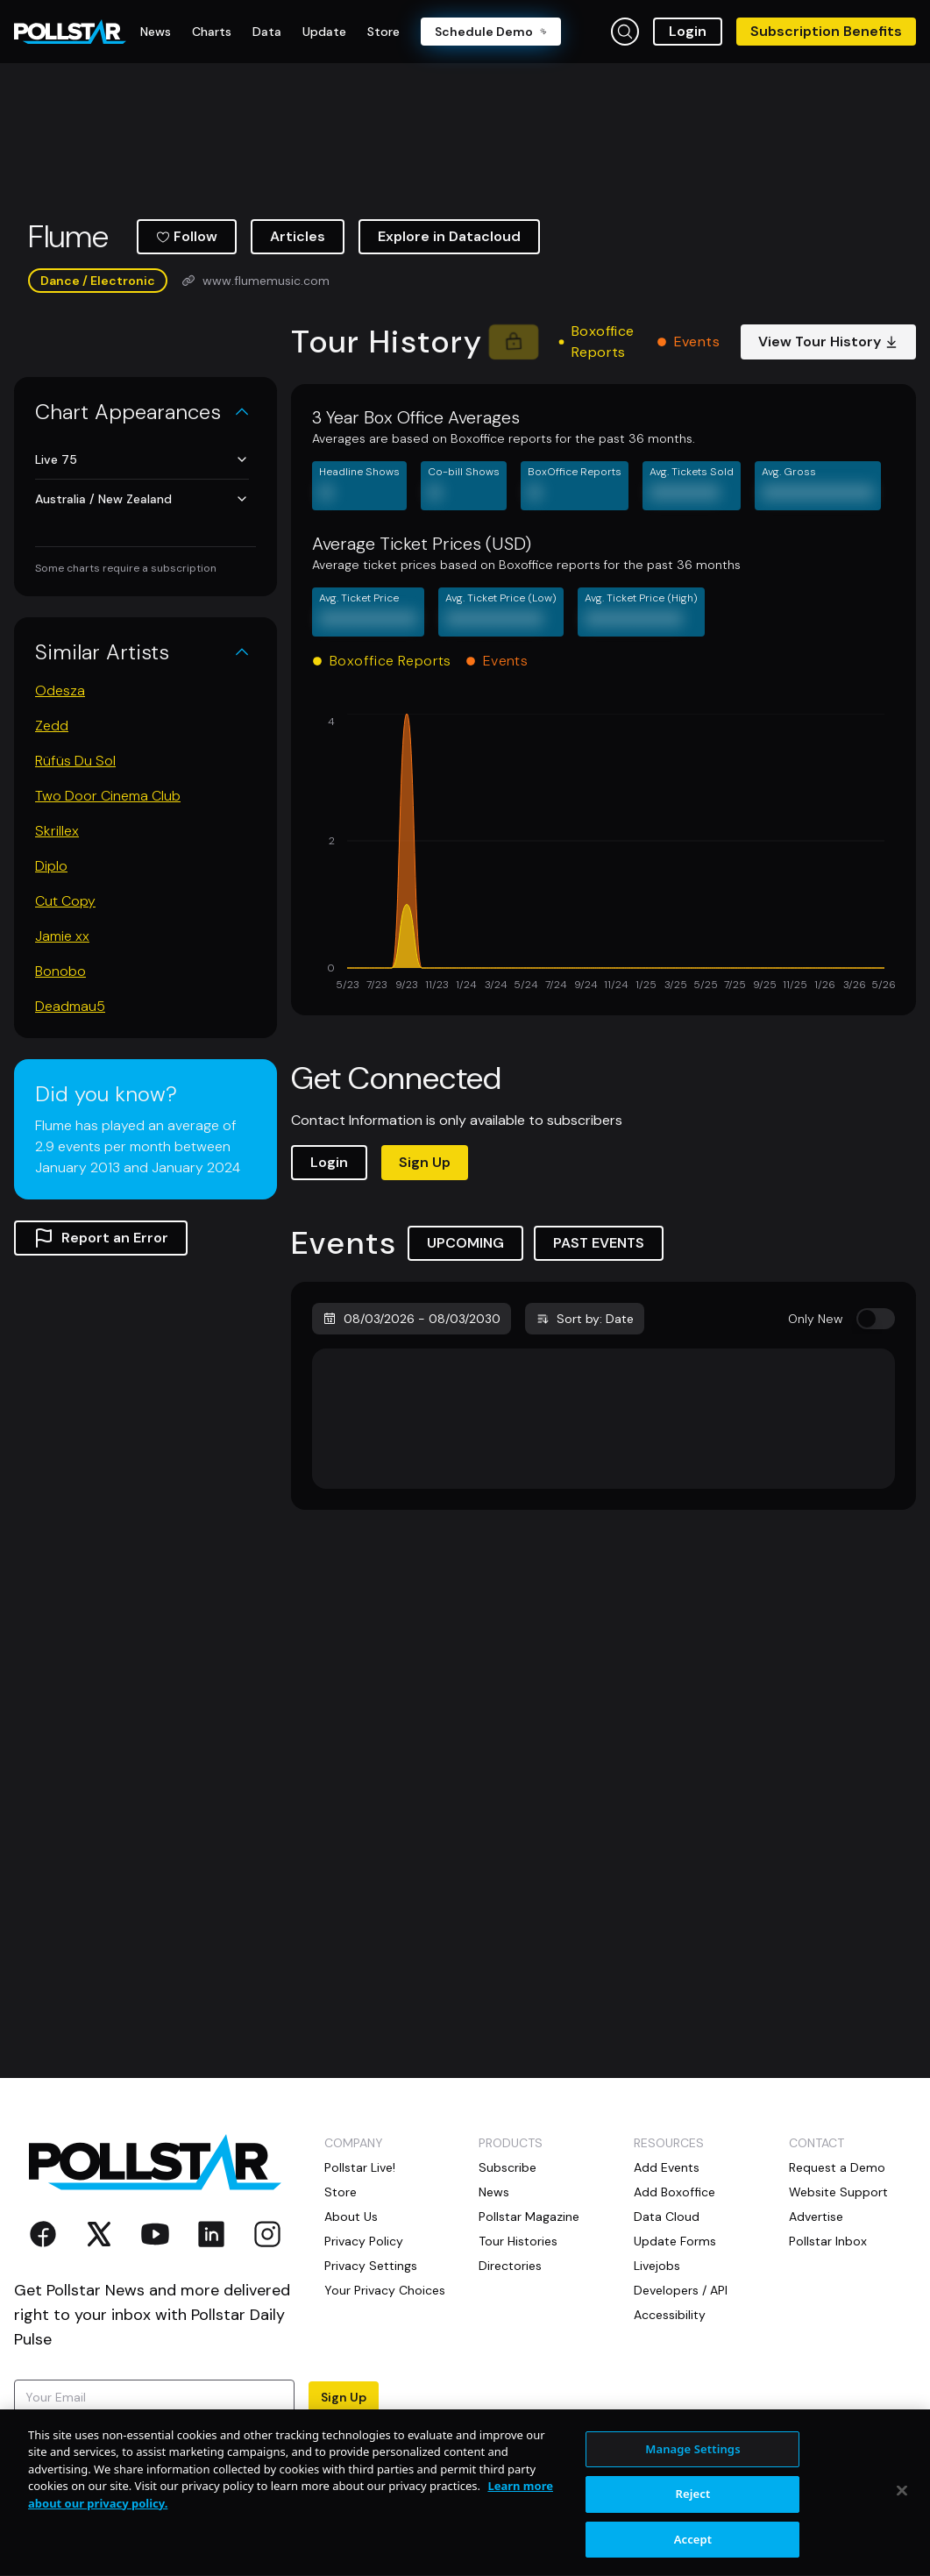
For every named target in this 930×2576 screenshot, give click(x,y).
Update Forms (675, 2241)
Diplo (51, 866)
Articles (297, 236)
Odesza (60, 690)
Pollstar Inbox (828, 2241)
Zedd (51, 725)
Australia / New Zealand (142, 499)
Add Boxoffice (674, 2192)
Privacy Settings (370, 2266)
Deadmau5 (70, 1006)
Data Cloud (666, 2216)
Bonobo (60, 971)
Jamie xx (62, 936)
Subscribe (507, 2167)
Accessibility (670, 2315)
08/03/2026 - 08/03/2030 (411, 1319)
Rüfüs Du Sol (75, 760)
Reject (693, 2550)
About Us (351, 2216)
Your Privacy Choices (384, 2290)
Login (687, 31)
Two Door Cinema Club (108, 795)
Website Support (838, 2192)
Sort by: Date (585, 1319)
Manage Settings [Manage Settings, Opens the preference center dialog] (693, 2505)
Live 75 (142, 459)
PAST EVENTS (598, 1243)
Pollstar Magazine (529, 2216)
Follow (186, 236)
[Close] (902, 2546)
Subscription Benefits (826, 31)
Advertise (816, 2216)
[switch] (875, 1318)
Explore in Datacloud (449, 236)
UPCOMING (465, 1243)
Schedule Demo (491, 32)
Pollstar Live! (359, 2167)
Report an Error (100, 1238)
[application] (603, 854)
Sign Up (425, 1162)
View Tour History (828, 341)
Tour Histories (518, 2241)
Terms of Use (115, 2448)
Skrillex (57, 831)
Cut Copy (65, 901)
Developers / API (681, 2290)
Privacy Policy (363, 2241)
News (494, 2192)
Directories (510, 2266)
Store (340, 2192)
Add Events (666, 2167)
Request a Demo (837, 2167)
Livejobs (657, 2266)
